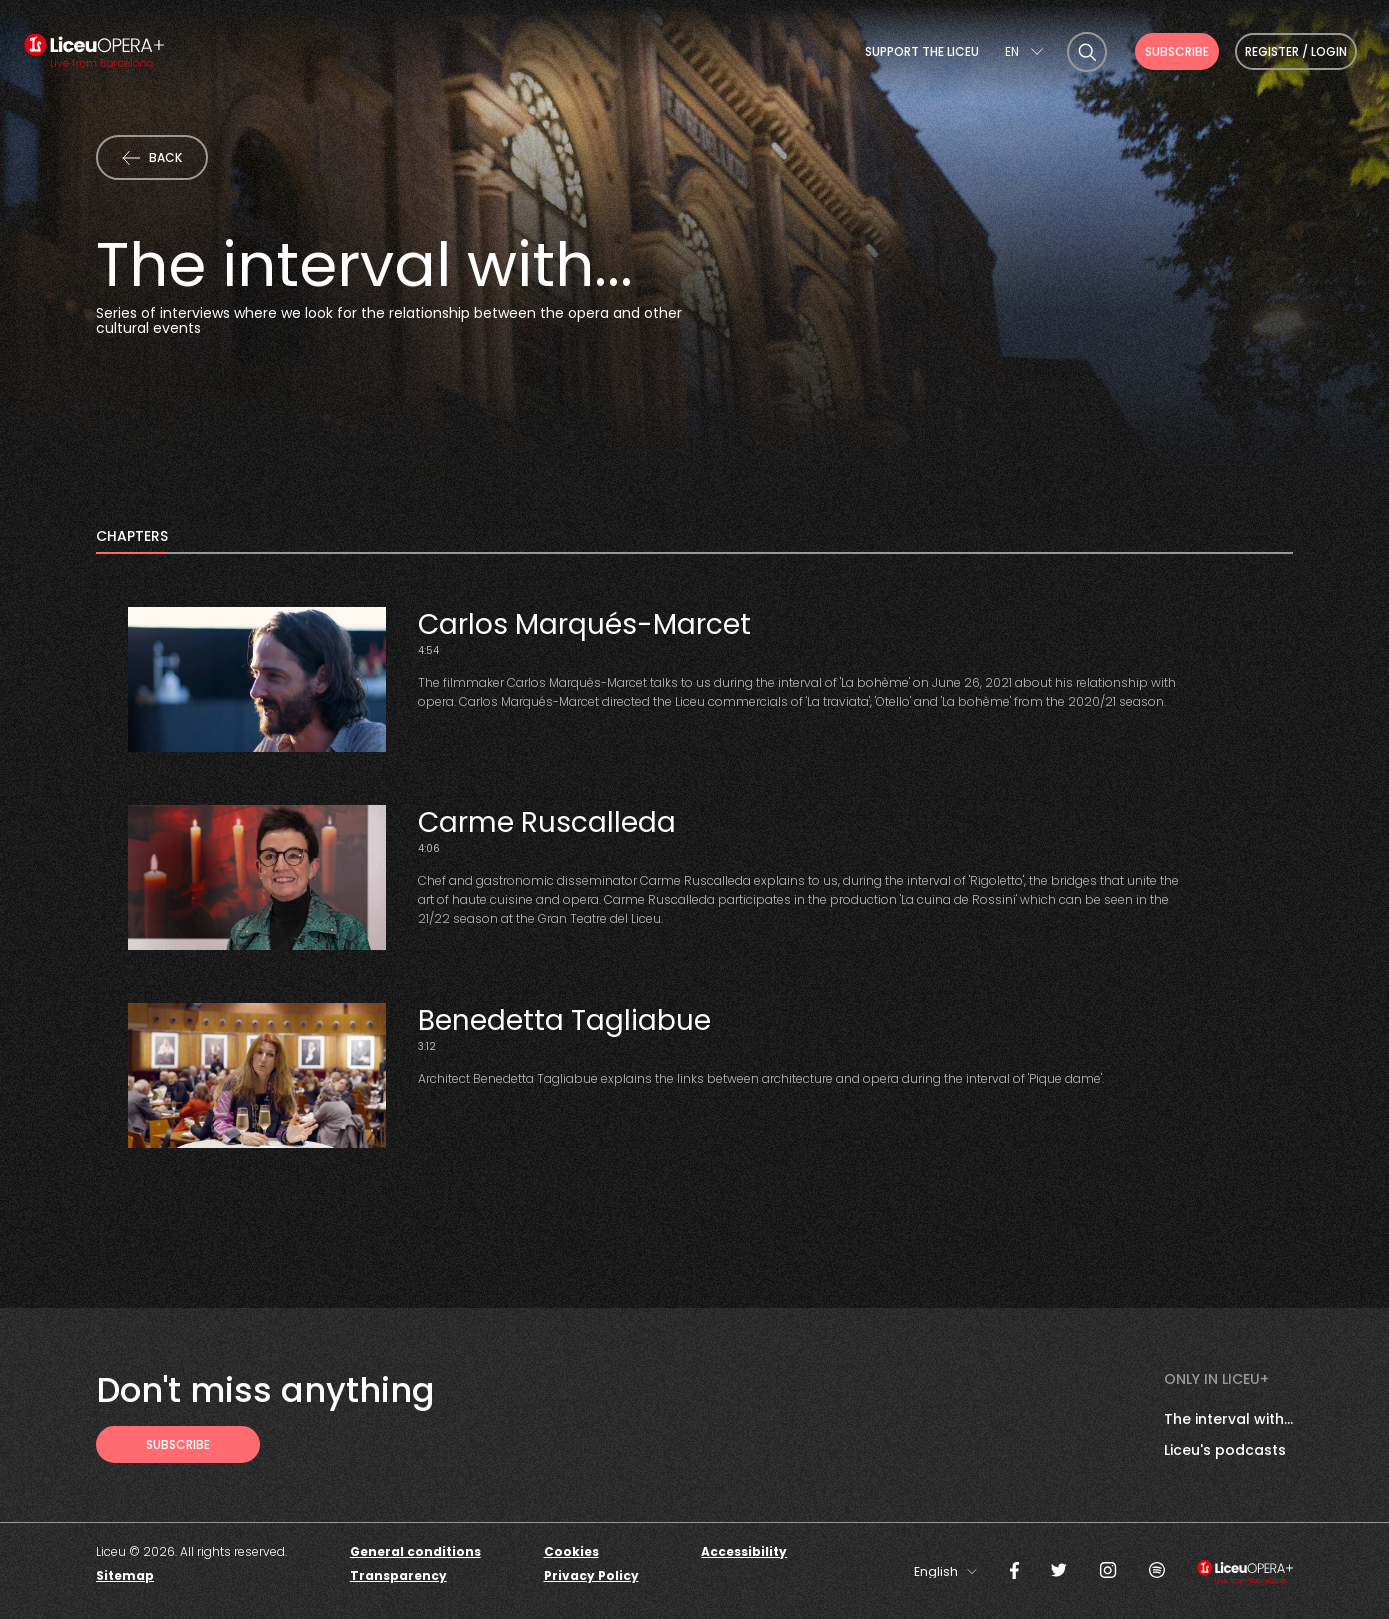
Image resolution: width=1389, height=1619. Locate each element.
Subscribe (1177, 51)
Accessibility (744, 1551)
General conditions (415, 1551)
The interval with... (1228, 1419)
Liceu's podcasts (1225, 1450)
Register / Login (1296, 51)
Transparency (398, 1575)
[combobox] (1024, 51)
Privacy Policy (591, 1575)
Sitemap (125, 1575)
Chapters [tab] (132, 537)
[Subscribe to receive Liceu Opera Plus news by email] (178, 1444)
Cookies (571, 1551)
